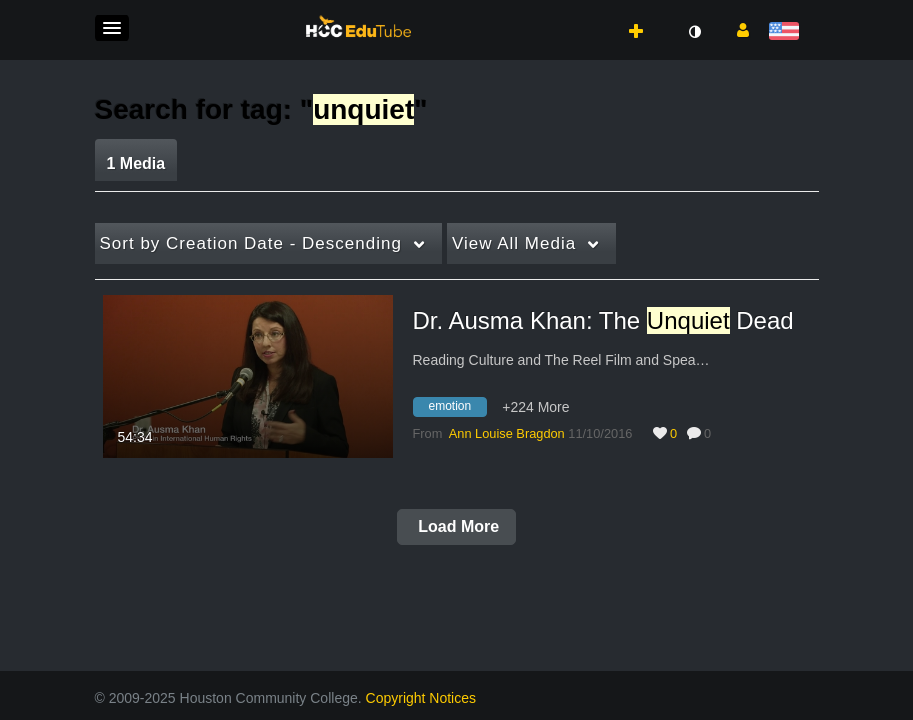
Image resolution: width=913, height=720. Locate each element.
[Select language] (787, 32)
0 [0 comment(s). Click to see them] (711, 433)
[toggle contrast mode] (695, 32)
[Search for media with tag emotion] (458, 410)
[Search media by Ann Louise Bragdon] (507, 433)
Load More (456, 526)
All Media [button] (514, 243)
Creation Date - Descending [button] (251, 243)
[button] (112, 28)
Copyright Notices (421, 698)
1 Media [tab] (136, 163)
